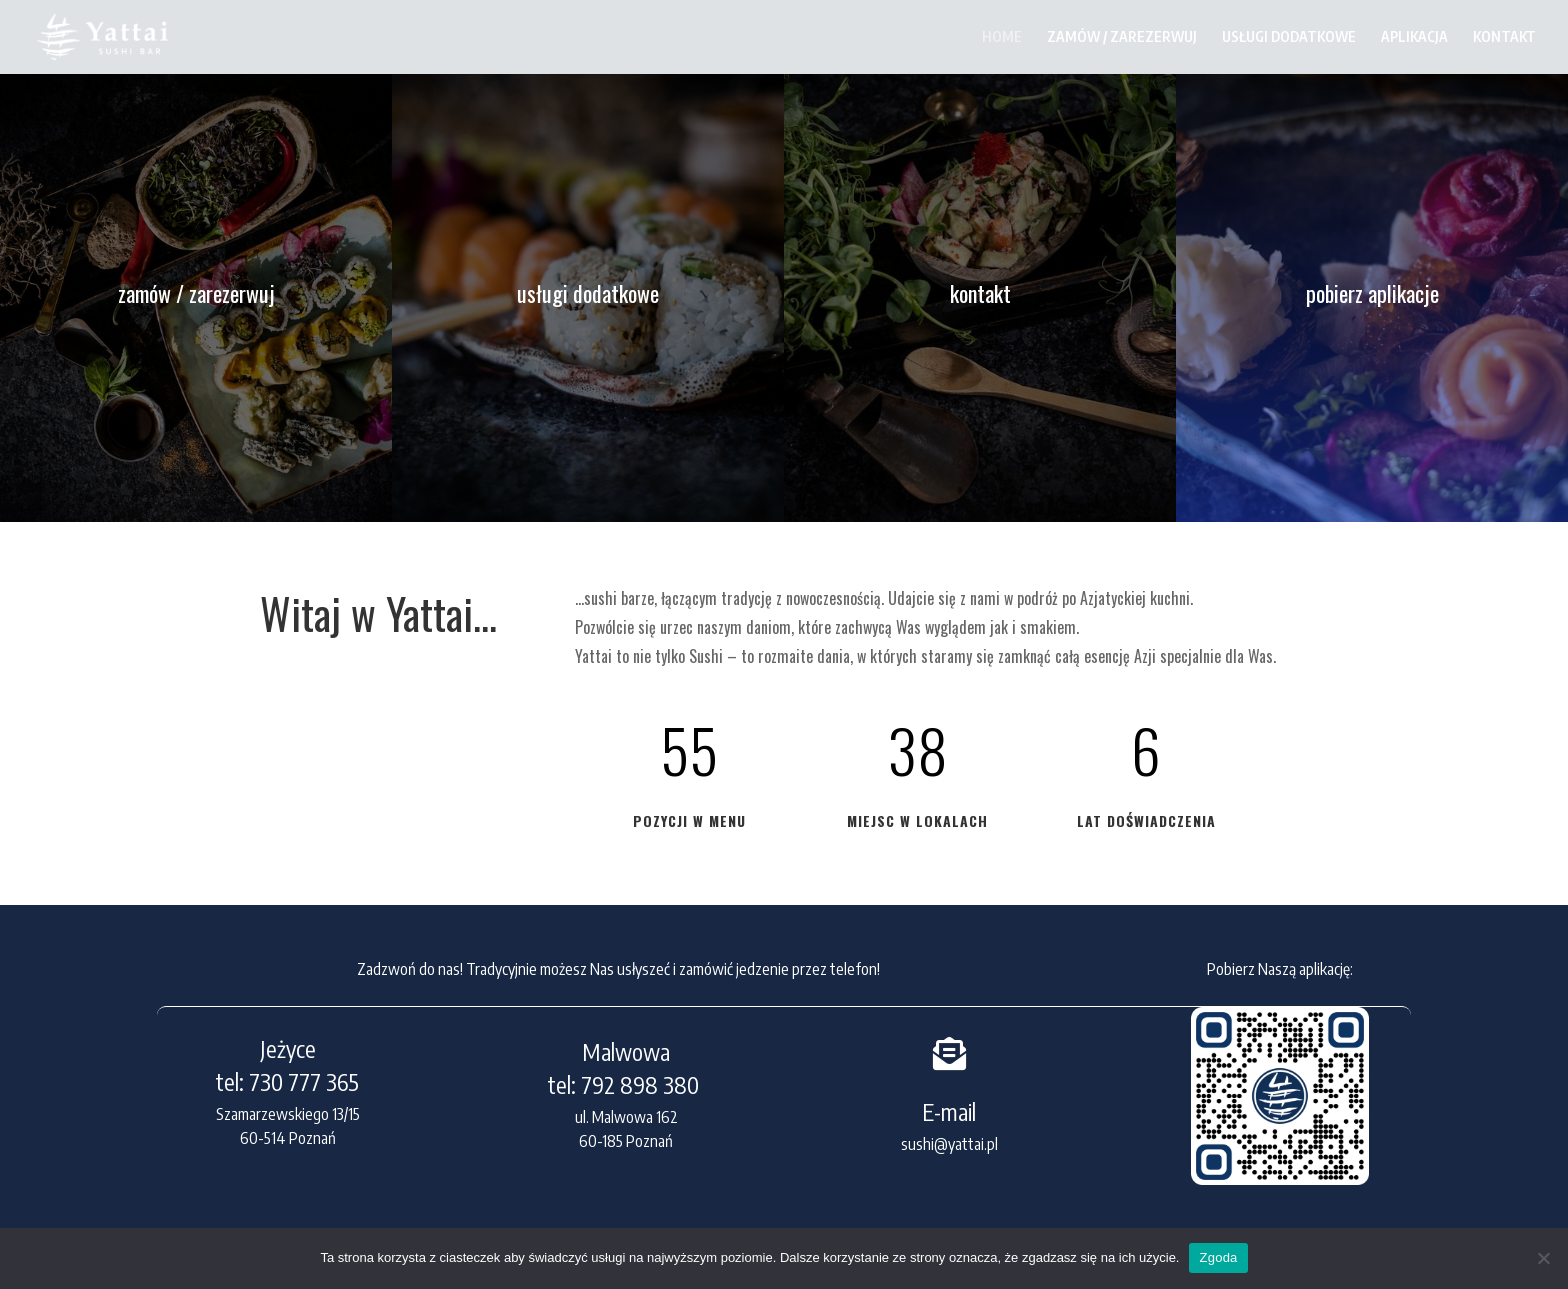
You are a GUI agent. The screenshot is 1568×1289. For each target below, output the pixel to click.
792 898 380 (642, 1084)
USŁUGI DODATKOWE (1289, 37)
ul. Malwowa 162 (626, 1117)
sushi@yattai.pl (949, 1144)
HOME (1002, 37)
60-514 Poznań (288, 1138)
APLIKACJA (1414, 37)
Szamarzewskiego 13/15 (288, 1114)
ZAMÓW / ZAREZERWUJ (1122, 37)
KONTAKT (1504, 37)
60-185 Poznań (626, 1141)
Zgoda (1218, 1257)
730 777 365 (304, 1081)
